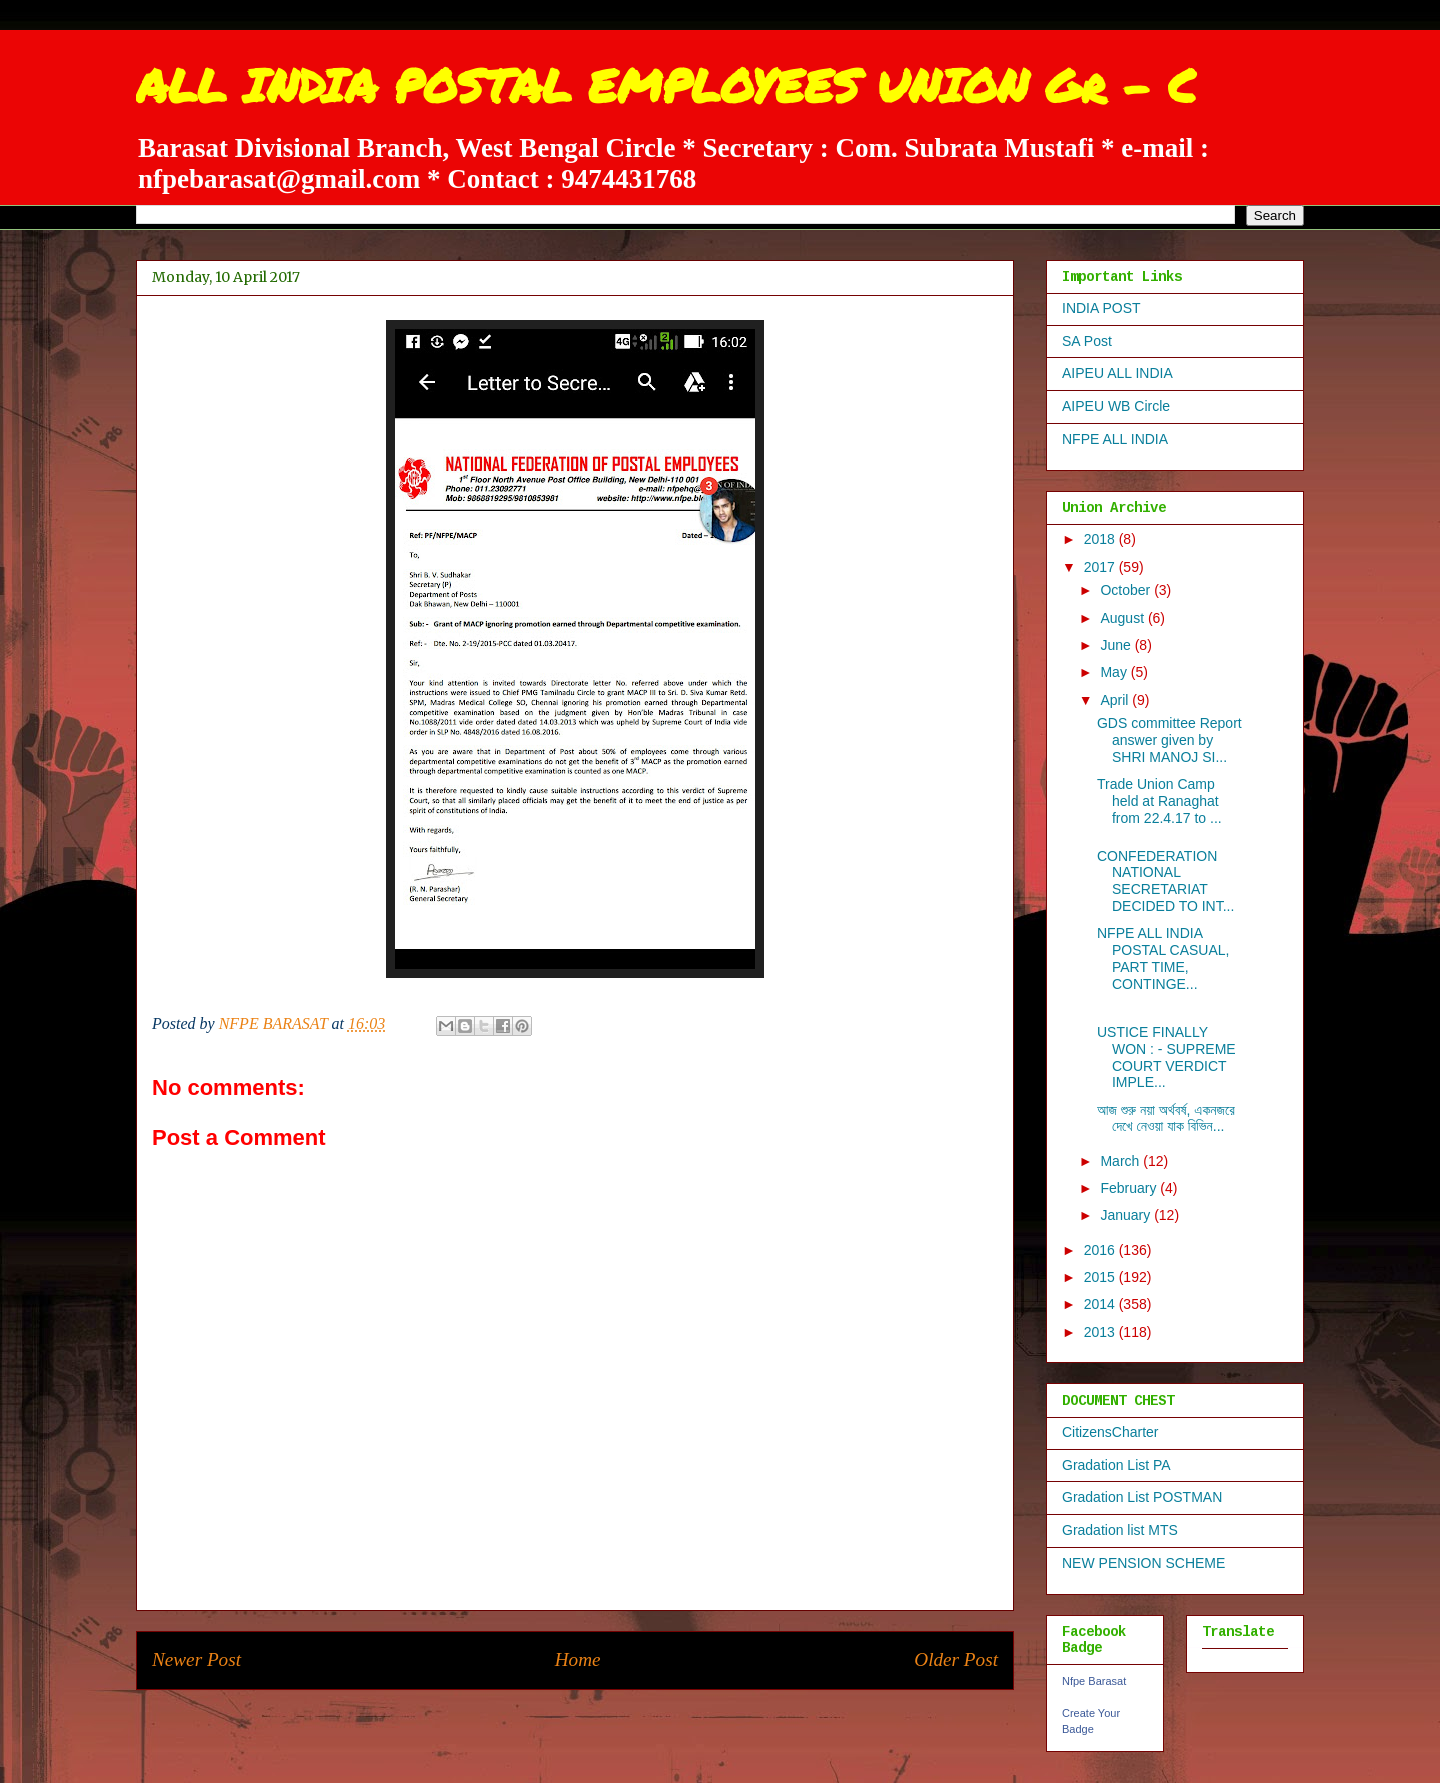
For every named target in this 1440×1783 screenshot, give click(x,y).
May (1115, 672)
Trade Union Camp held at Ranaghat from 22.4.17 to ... (1159, 801)
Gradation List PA (1116, 1465)
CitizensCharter (1110, 1432)
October (1127, 590)
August (1123, 618)
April (1116, 700)
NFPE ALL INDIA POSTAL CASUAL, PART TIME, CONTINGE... (1163, 958)
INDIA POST (1101, 308)
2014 (1101, 1304)
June (1117, 645)
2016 (1101, 1250)
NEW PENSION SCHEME (1143, 1563)
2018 (1101, 539)
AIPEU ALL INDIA (1117, 373)
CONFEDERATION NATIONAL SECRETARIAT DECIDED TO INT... (1165, 881)
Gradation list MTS (1120, 1530)
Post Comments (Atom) (619, 1719)
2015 (1101, 1277)
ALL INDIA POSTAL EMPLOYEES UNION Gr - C (666, 85)
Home (578, 1659)
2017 (1101, 567)
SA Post (1087, 341)
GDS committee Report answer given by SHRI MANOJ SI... (1169, 740)
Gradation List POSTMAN (1142, 1497)
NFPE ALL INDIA (1115, 439)
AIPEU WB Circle (1116, 406)
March (1121, 1161)
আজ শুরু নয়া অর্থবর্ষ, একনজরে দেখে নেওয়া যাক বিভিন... (1166, 1118)
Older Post (956, 1659)
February (1130, 1188)
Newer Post (196, 1659)
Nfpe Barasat (1094, 1681)
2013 (1101, 1332)
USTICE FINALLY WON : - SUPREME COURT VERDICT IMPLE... (1166, 1057)
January (1127, 1215)
